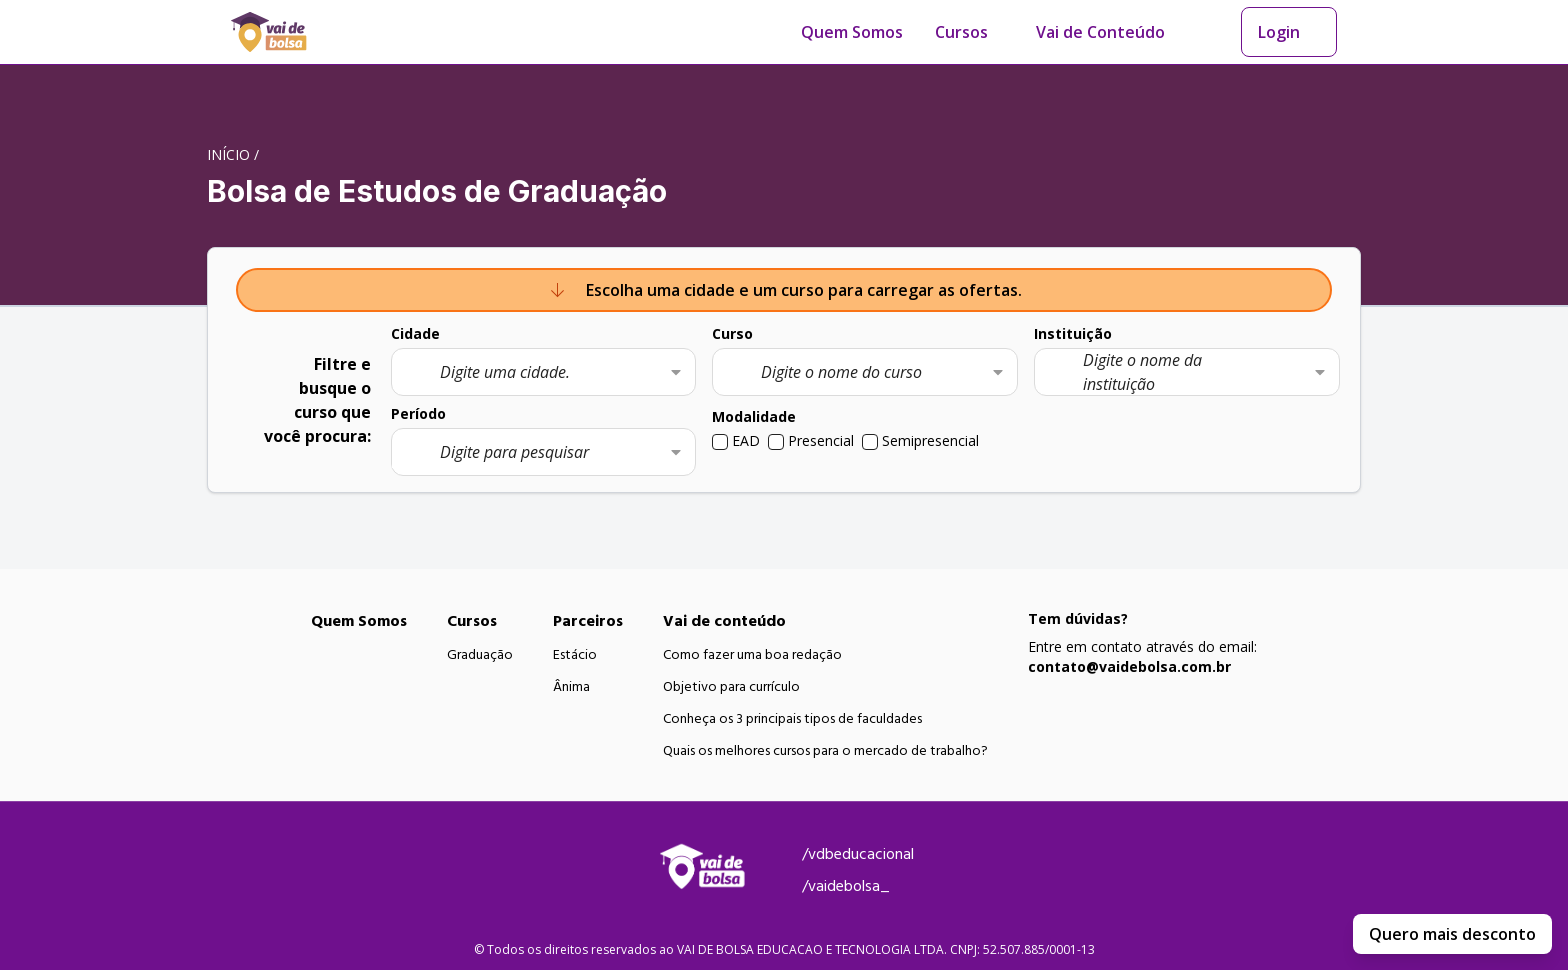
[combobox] (544, 372)
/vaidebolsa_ (846, 886)
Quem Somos (852, 32)
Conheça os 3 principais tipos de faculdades (792, 719)
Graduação (480, 655)
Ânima (571, 687)
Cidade (415, 333)
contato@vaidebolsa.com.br (1129, 666)
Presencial (821, 440)
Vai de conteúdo (724, 621)
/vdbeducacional (858, 854)
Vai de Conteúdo (1100, 32)
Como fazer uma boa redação (752, 655)
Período (418, 413)
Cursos (961, 32)
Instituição (1073, 333)
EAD (746, 440)
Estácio (575, 655)
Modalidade (754, 416)
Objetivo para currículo (731, 687)
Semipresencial (930, 440)
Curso (732, 333)
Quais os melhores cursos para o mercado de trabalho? (825, 751)
